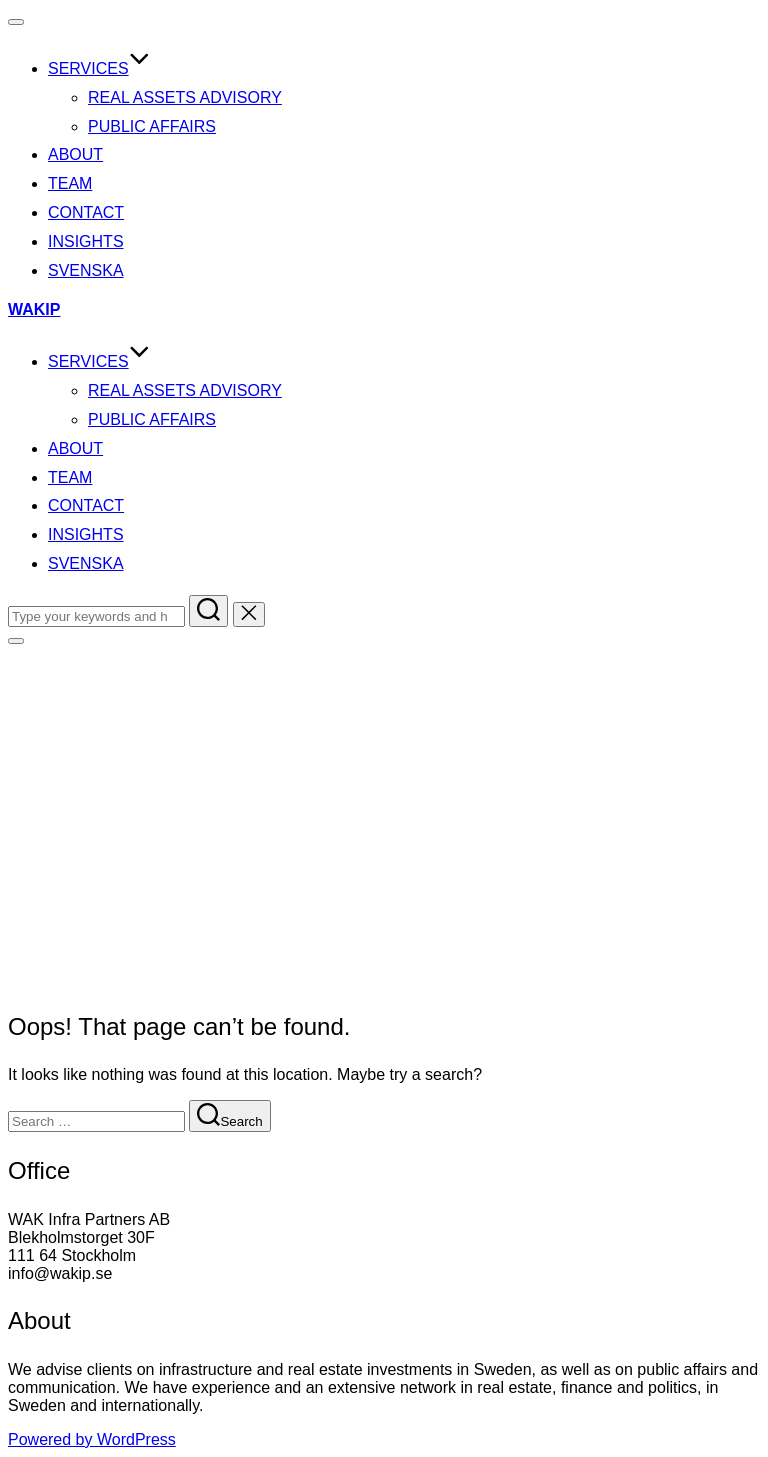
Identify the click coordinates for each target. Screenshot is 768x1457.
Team (70, 183)
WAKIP (34, 309)
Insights (86, 241)
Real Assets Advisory (185, 97)
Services (99, 68)
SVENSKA (86, 270)
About (75, 154)
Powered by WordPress (92, 1439)
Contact (86, 212)
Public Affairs (152, 126)
